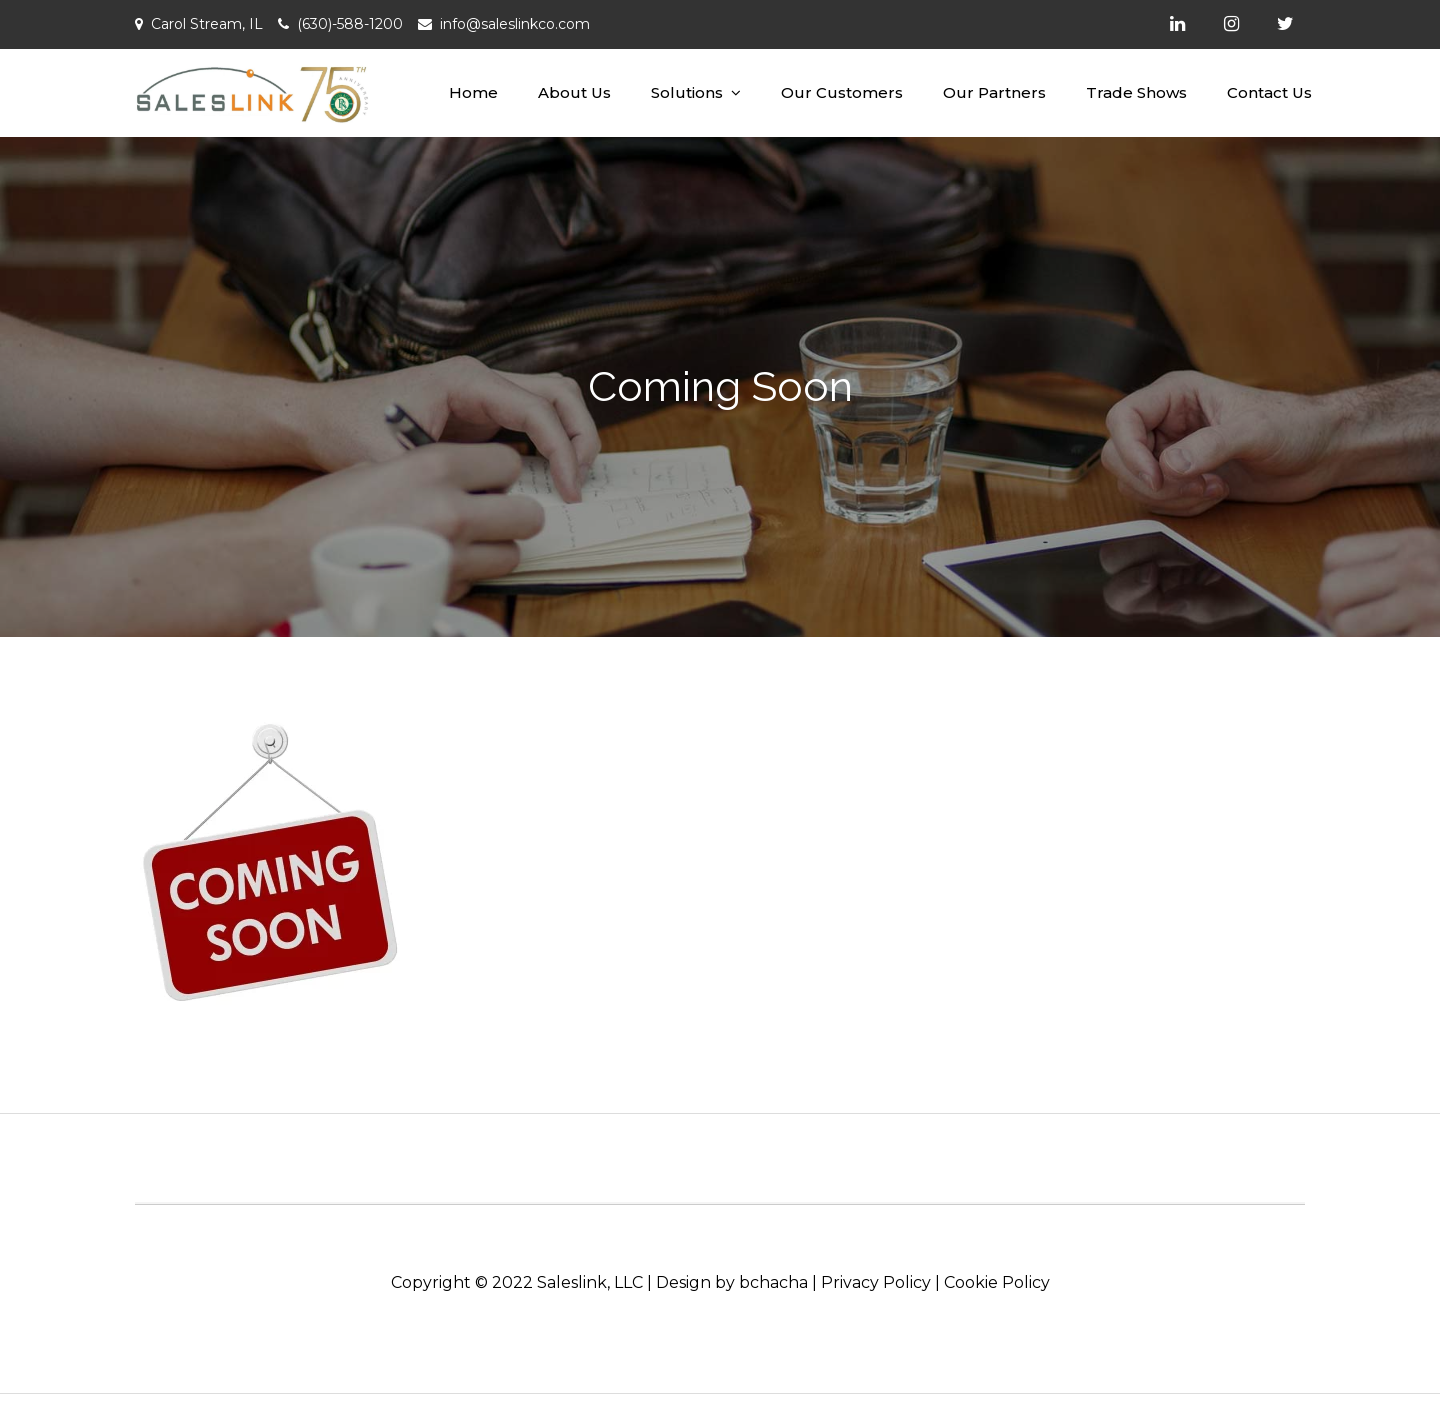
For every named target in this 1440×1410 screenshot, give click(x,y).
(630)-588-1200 (350, 24)
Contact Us (1269, 92)
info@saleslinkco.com (515, 24)
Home (473, 92)
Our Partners (994, 92)
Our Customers (842, 92)
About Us (574, 92)
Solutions (687, 92)
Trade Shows (1136, 92)
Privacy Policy (876, 1282)
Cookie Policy (997, 1282)
